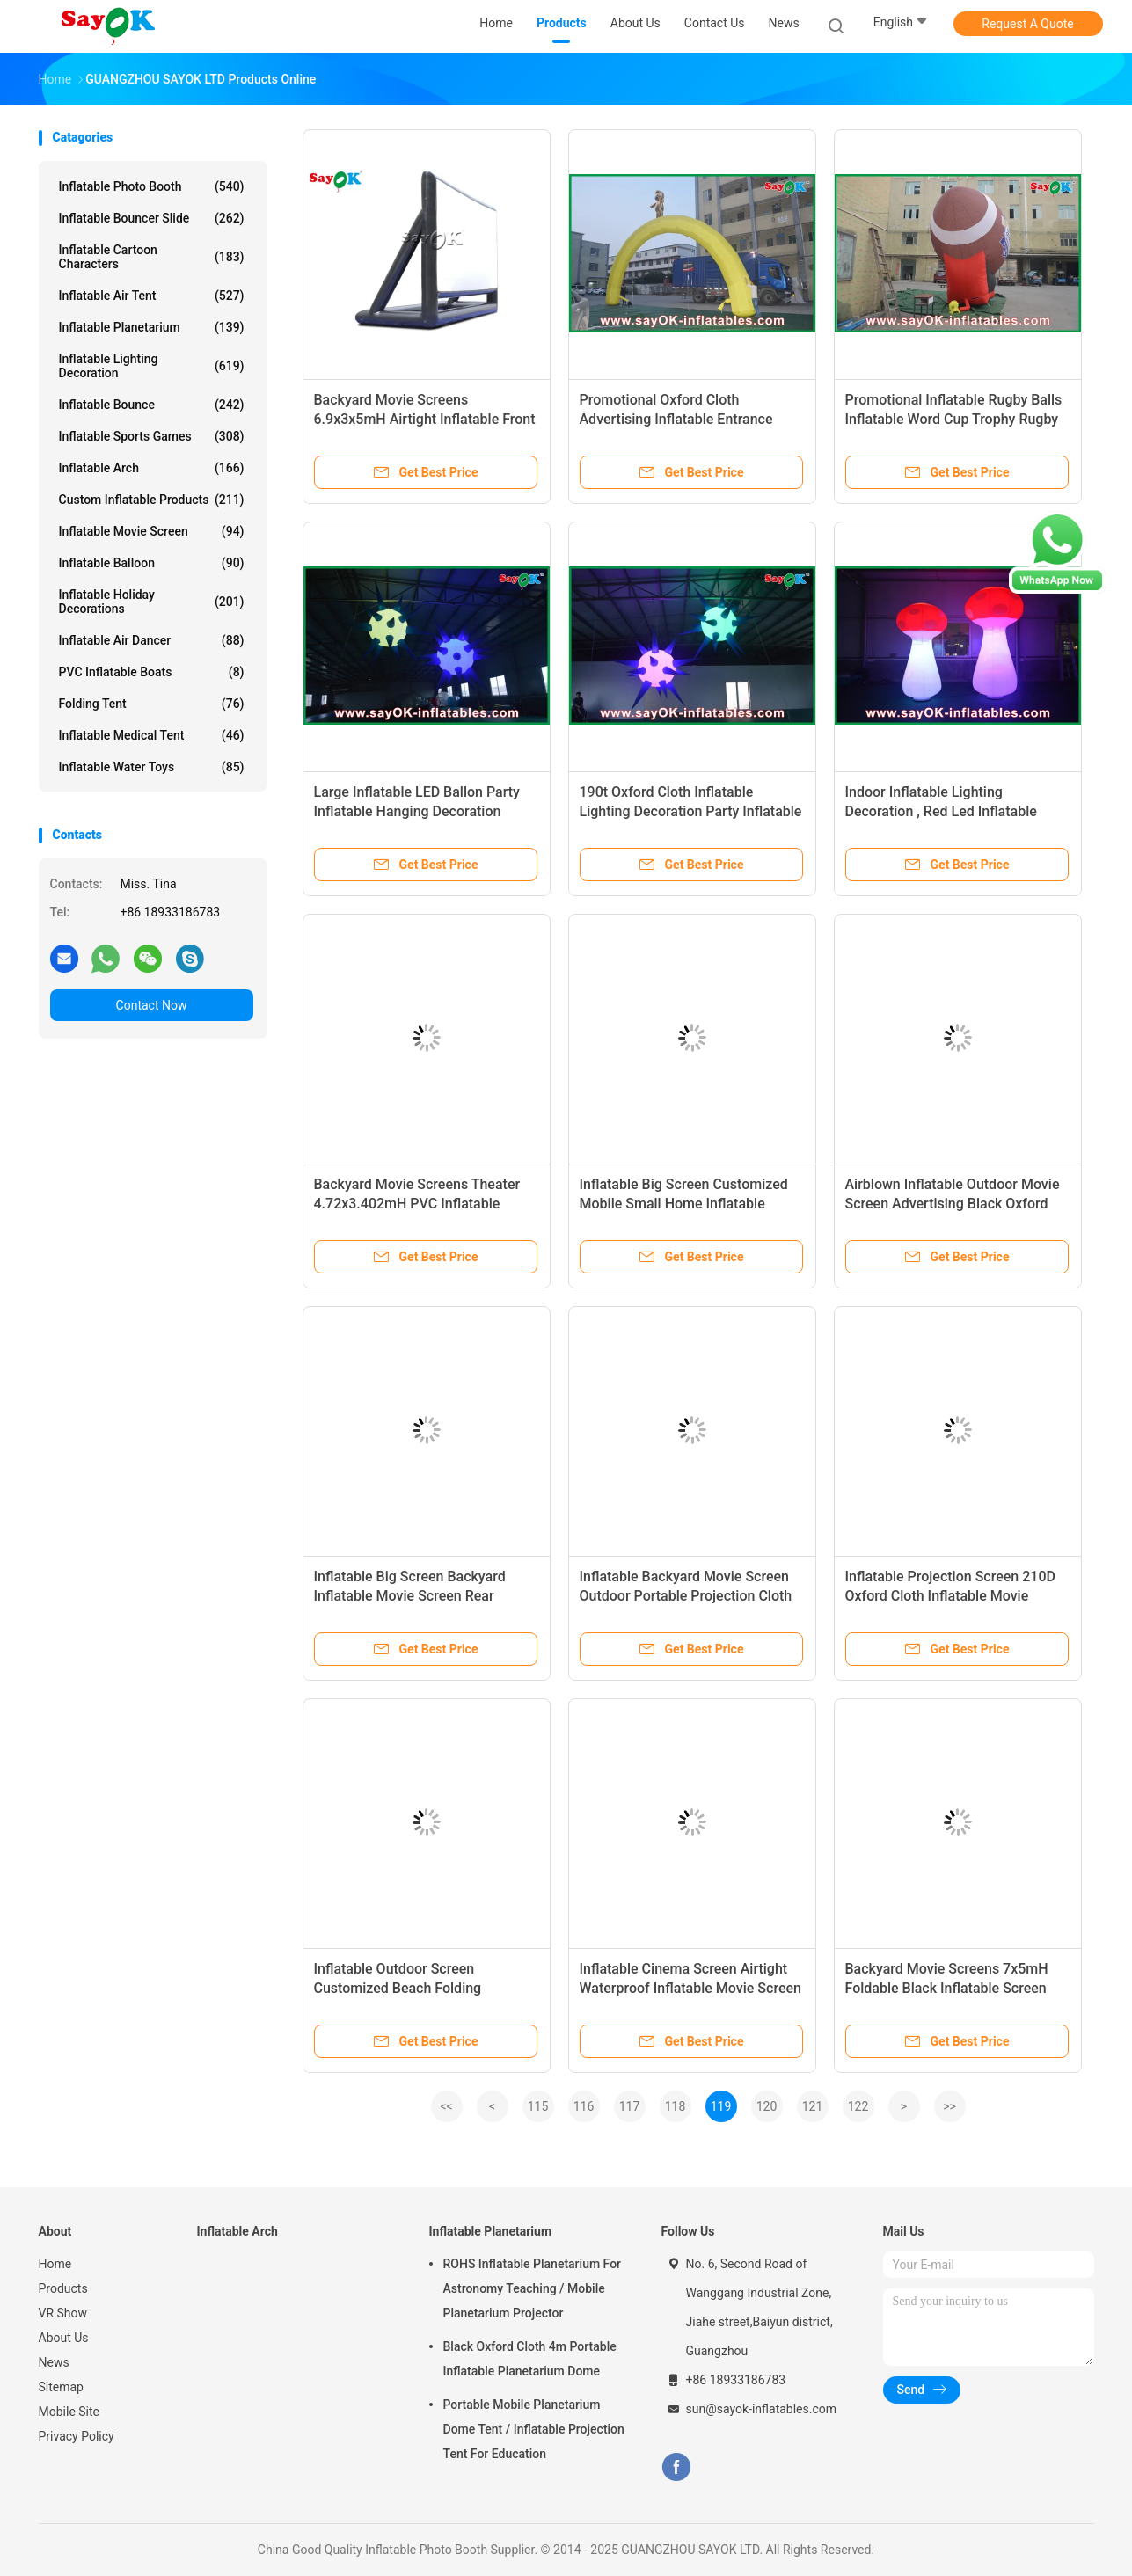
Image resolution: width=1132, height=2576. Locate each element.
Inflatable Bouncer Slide (152, 218)
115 (538, 2106)
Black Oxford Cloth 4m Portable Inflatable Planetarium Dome (530, 2358)
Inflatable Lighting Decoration (152, 366)
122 (858, 2106)
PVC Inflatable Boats (152, 672)
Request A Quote (1027, 24)
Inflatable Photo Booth (152, 186)
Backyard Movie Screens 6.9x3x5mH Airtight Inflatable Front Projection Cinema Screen (425, 419)
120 (767, 2106)
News (54, 2362)
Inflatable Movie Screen (152, 531)
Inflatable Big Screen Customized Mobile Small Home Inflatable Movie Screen (684, 1203)
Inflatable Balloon (152, 563)
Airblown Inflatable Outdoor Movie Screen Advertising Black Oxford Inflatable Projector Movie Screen (952, 1203)
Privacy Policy (76, 2436)
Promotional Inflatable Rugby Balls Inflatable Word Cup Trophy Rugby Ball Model (954, 419)
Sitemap (61, 2387)
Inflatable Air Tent (152, 295)
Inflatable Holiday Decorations (152, 601)
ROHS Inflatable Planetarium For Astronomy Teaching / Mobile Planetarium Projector (532, 2288)
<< (446, 2106)
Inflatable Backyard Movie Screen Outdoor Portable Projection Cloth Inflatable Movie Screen (686, 1596)
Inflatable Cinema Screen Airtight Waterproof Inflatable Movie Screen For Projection (690, 1988)
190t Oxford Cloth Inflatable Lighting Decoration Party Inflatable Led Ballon (691, 811)
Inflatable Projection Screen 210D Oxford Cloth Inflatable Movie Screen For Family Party (950, 1596)
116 (584, 2106)
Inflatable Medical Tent (152, 735)
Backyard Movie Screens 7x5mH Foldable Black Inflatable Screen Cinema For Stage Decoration (946, 1988)
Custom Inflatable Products (152, 499)
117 (629, 2106)
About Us (64, 2338)
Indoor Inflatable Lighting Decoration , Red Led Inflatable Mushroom (941, 811)
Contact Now (151, 1005)
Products (63, 2288)
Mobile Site (69, 2412)
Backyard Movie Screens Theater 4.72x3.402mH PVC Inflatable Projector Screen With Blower (417, 1203)
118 (675, 2106)
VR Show (63, 2313)
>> (949, 2106)
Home (55, 2264)
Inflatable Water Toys (152, 767)
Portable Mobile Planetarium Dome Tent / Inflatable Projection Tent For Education (533, 2429)
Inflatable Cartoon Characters (152, 257)
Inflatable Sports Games (152, 436)
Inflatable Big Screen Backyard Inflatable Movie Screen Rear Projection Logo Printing (410, 1596)
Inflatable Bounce (152, 404)
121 (812, 2106)
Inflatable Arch (152, 468)
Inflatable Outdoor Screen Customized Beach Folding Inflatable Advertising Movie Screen (425, 1988)
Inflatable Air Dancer (152, 640)
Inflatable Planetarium (152, 327)
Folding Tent (152, 703)
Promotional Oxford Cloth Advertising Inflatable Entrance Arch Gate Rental (676, 419)
